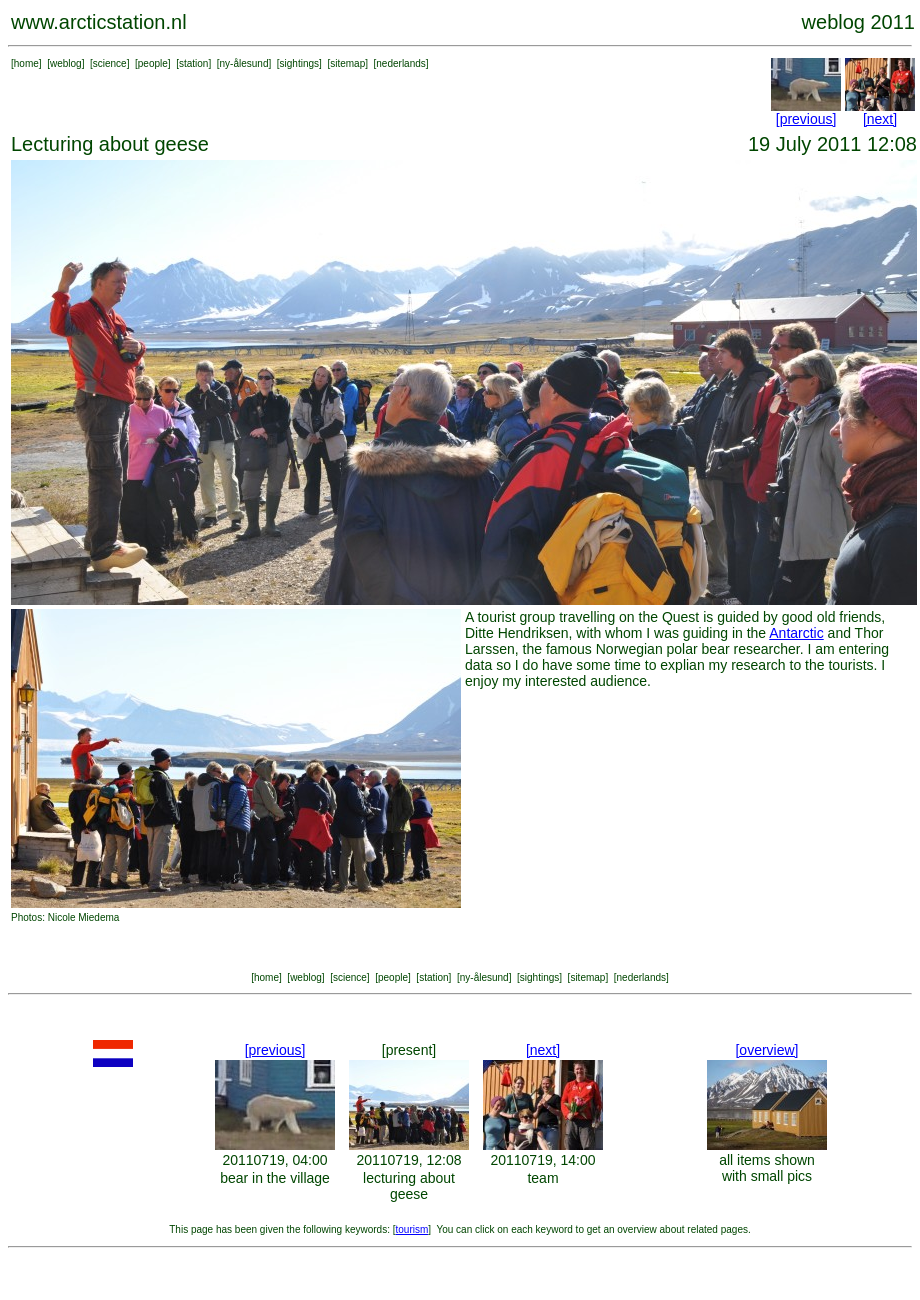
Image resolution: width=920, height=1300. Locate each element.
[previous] (806, 119)
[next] (880, 119)
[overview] (766, 1050)
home (26, 63)
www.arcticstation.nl (99, 22)
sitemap (347, 63)
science (110, 63)
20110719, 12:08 (408, 1160)
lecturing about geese (409, 1186)
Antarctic (796, 633)
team (542, 1178)
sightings (299, 63)
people (153, 63)
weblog (66, 63)
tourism (412, 1229)
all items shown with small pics (767, 1168)
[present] (409, 1050)
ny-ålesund (244, 63)
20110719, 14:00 (542, 1160)
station (193, 63)
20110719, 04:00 (274, 1160)
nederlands (400, 63)
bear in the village (275, 1178)
